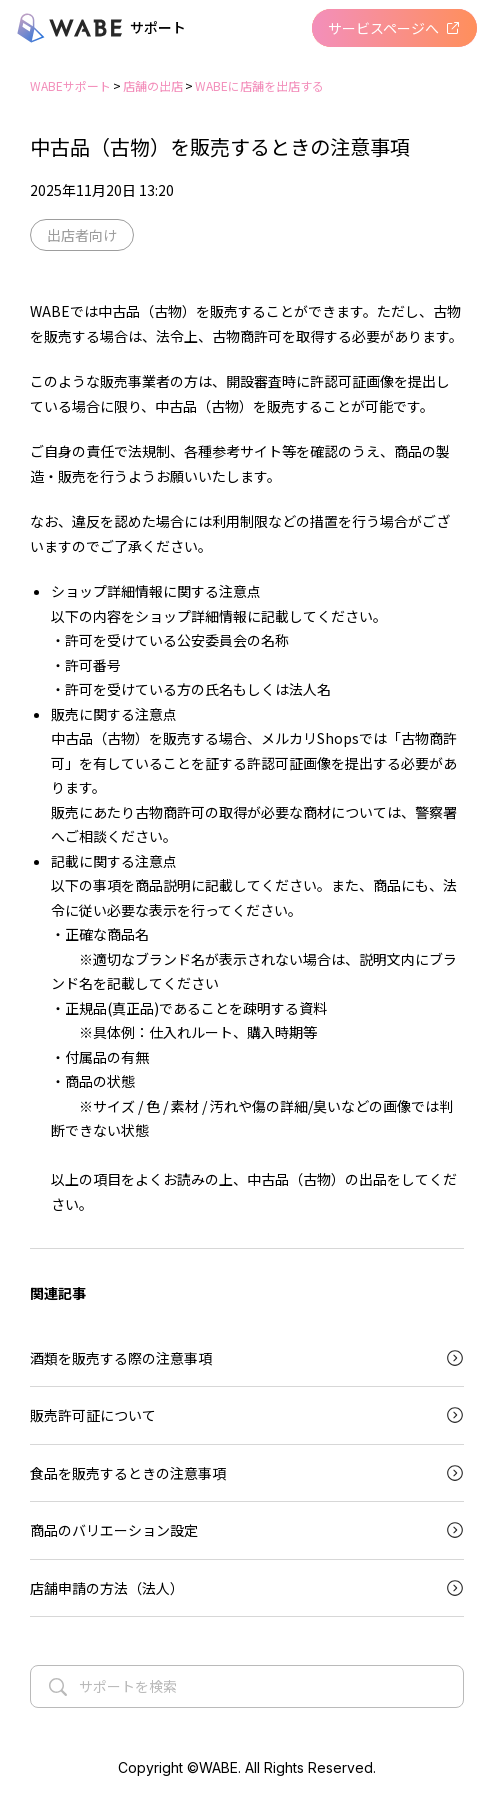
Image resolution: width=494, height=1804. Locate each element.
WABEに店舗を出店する (259, 86)
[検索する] (58, 1685)
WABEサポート (70, 86)
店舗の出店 (153, 86)
